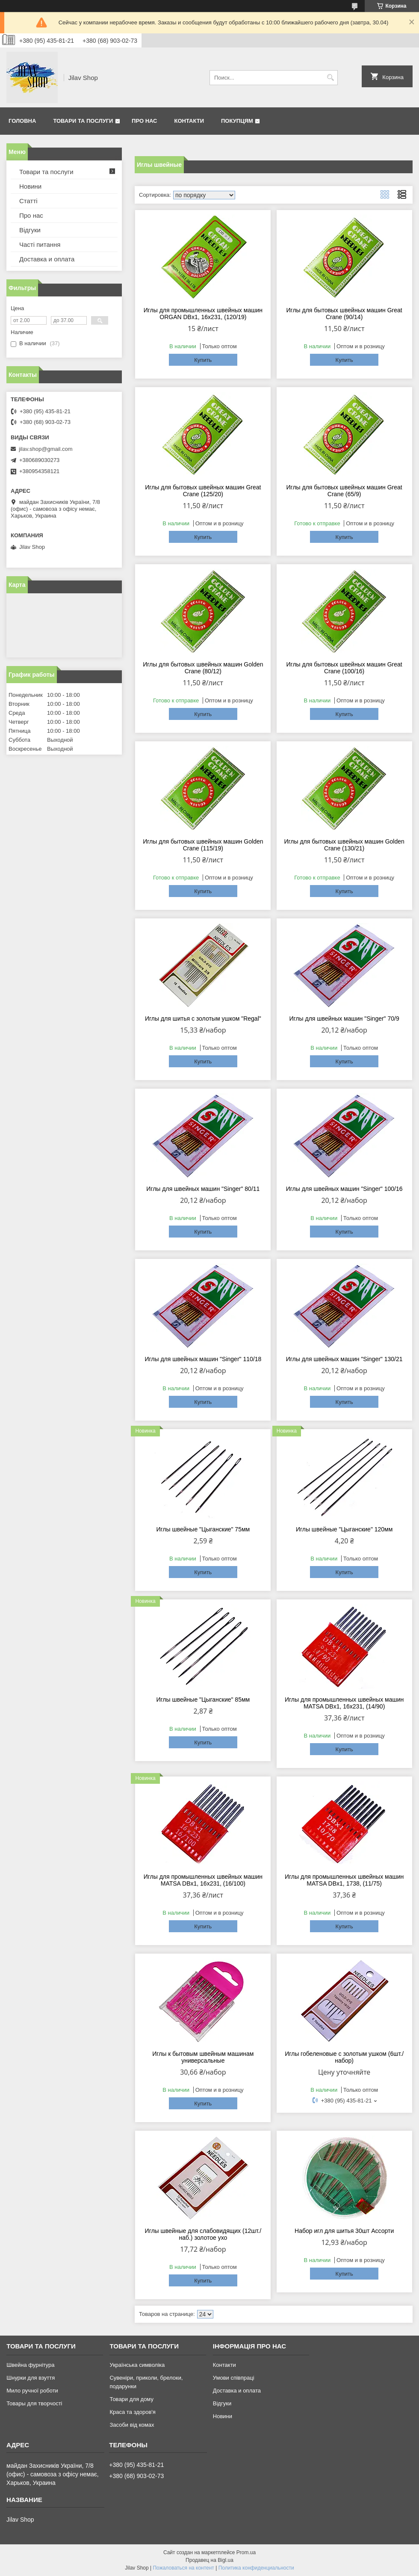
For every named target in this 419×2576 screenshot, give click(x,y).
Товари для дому (131, 2399)
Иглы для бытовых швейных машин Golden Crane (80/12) (203, 668)
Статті (28, 200)
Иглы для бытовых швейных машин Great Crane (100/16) (344, 668)
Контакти (189, 121)
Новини (30, 186)
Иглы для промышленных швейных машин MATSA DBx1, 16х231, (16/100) (203, 1880)
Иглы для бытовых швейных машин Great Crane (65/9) (344, 490)
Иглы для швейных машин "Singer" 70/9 (344, 1018)
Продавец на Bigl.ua (209, 2560)
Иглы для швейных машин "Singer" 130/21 (344, 1359)
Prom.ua (246, 2552)
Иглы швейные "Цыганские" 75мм (203, 1529)
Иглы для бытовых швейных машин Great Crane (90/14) (344, 313)
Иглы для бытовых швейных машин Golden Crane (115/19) (203, 845)
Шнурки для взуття (30, 2378)
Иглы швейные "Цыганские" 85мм (203, 1699)
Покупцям (237, 121)
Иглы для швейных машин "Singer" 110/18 (203, 1359)
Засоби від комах (131, 2425)
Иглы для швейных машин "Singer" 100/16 (344, 1188)
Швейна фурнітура (30, 2365)
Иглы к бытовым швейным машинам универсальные (203, 2057)
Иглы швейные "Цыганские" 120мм (344, 1529)
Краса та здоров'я (132, 2412)
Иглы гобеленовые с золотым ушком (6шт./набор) (344, 2057)
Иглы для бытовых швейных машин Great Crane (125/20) (203, 490)
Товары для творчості (34, 2403)
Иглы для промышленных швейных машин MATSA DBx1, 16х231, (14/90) (344, 1703)
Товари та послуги (83, 121)
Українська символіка (137, 2365)
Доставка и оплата (46, 259)
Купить (203, 360)
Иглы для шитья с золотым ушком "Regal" (203, 1018)
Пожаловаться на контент (183, 2568)
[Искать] (330, 77)
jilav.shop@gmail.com (46, 449)
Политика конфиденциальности (256, 2568)
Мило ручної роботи (32, 2390)
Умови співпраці (233, 2378)
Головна (22, 121)
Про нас (144, 121)
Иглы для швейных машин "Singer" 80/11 (203, 1188)
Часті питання (39, 244)
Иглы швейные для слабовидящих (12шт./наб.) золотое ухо (203, 2234)
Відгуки (30, 230)
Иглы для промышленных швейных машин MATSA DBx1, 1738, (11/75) (344, 1880)
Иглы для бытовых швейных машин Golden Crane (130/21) (344, 845)
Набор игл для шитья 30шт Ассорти (344, 2230)
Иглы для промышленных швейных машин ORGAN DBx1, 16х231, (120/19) (203, 313)
